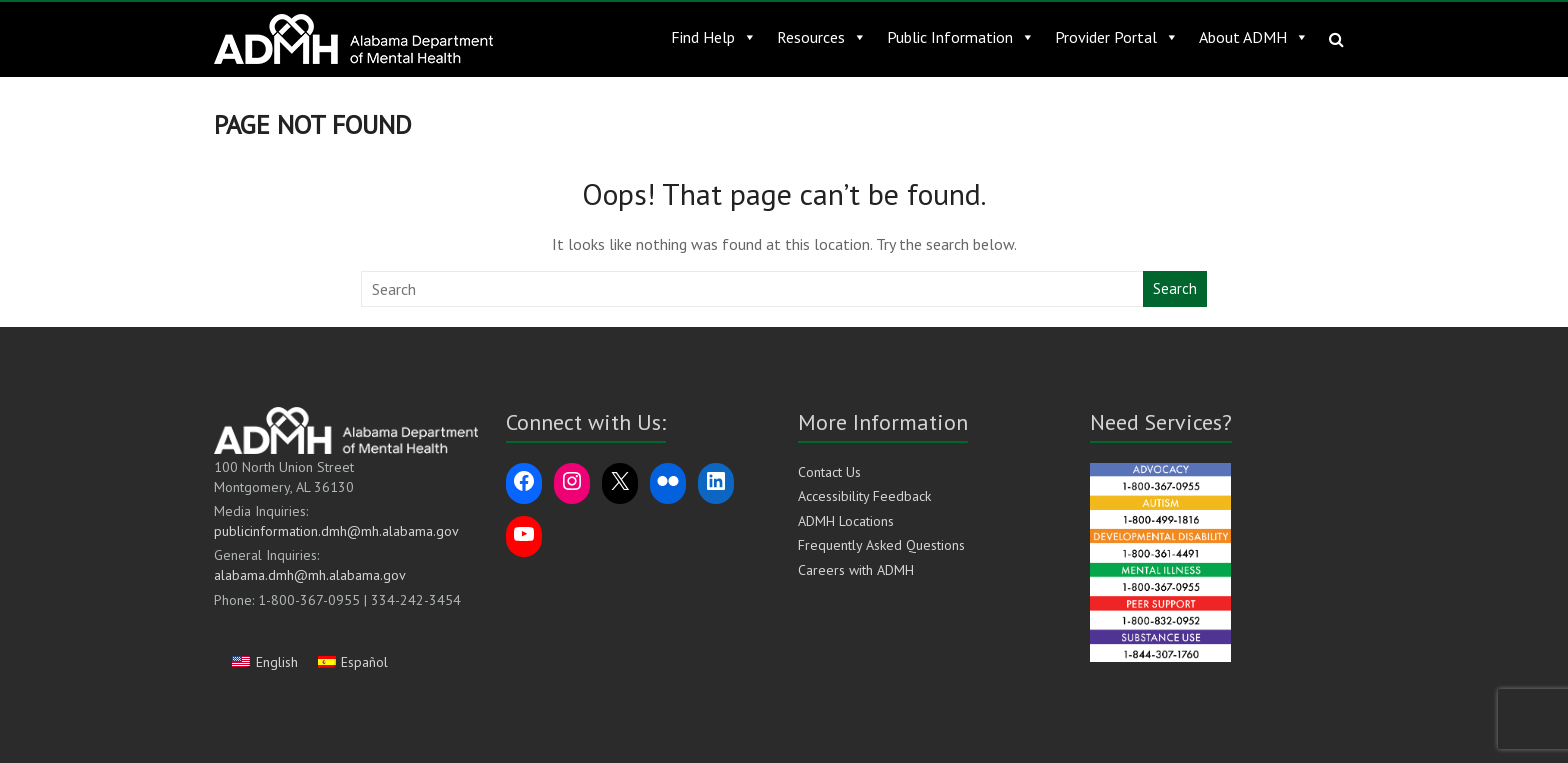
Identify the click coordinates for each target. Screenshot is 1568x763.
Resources (822, 37)
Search (1175, 288)
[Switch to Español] (353, 661)
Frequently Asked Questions (881, 545)
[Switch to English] (265, 661)
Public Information (961, 37)
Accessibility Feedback (864, 496)
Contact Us (829, 472)
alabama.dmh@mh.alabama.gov (310, 575)
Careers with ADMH (856, 570)
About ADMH (1254, 37)
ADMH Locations (846, 521)
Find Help (714, 37)
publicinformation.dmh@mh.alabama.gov (336, 531)
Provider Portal (1117, 37)
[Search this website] (753, 289)
